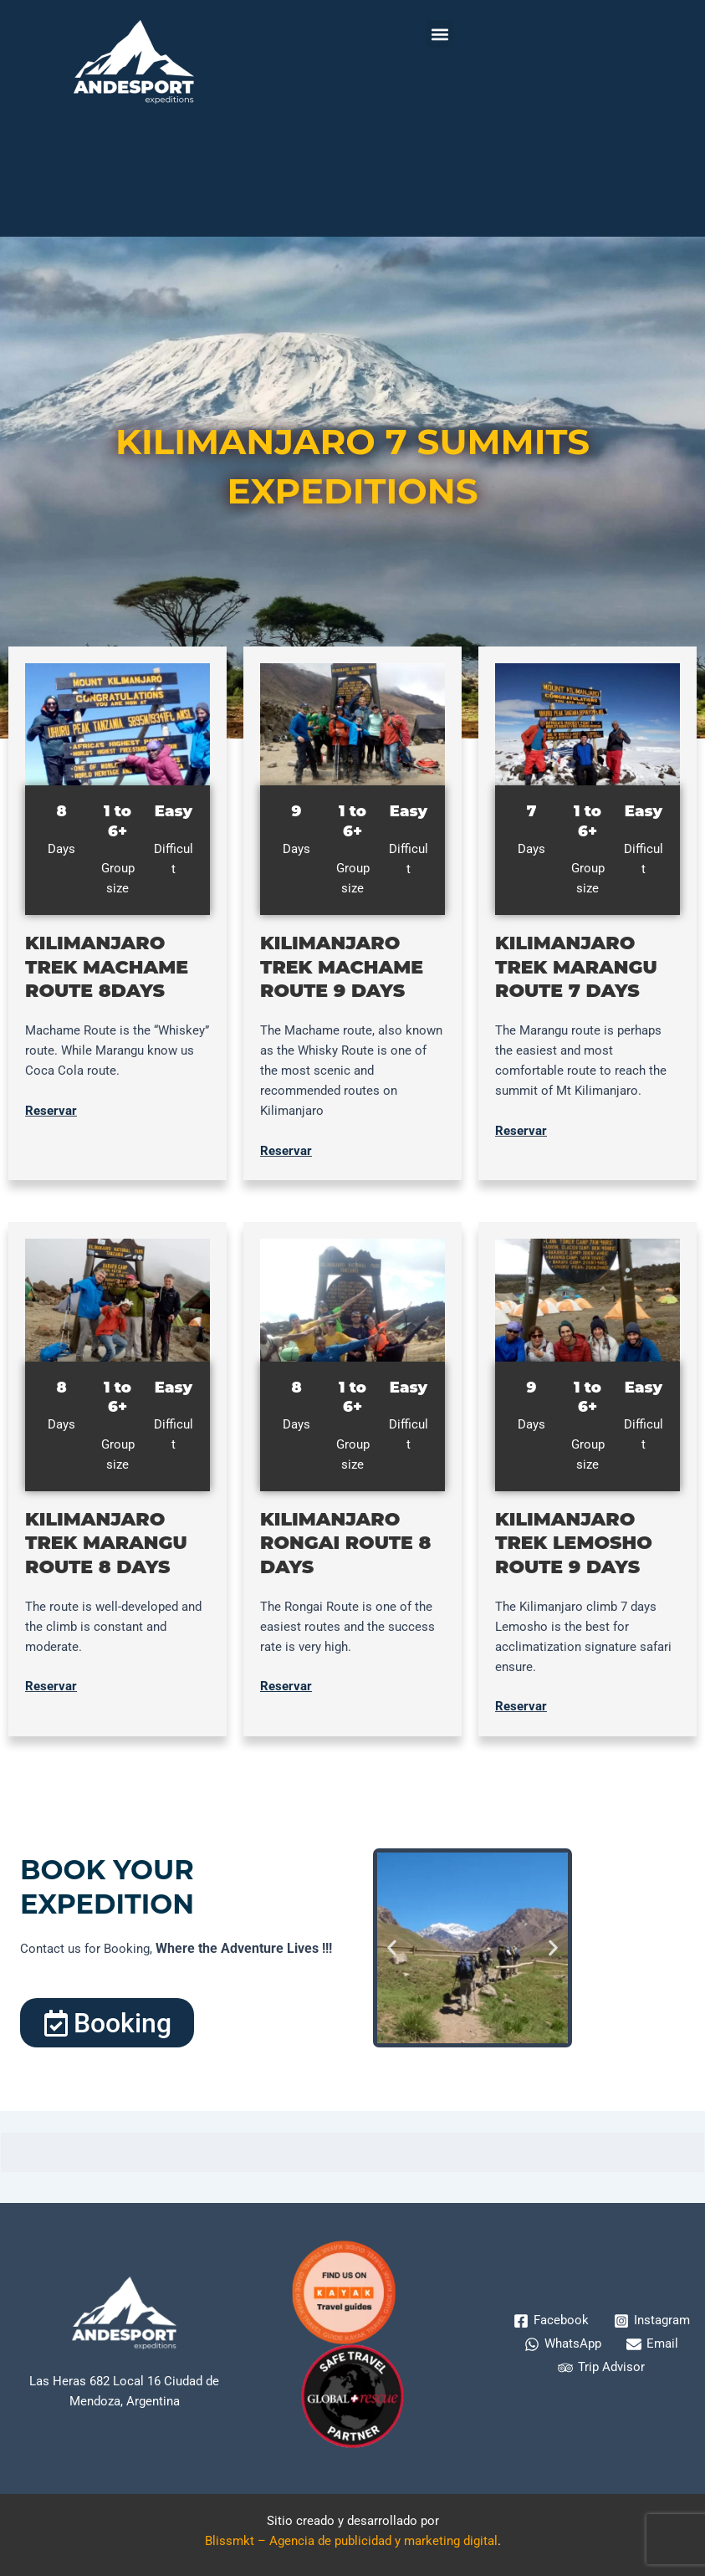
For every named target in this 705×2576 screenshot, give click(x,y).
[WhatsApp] (562, 2344)
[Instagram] (652, 2321)
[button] (439, 34)
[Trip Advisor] (601, 2367)
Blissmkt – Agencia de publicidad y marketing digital (351, 2540)
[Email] (652, 2344)
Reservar (51, 1110)
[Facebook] (551, 2321)
